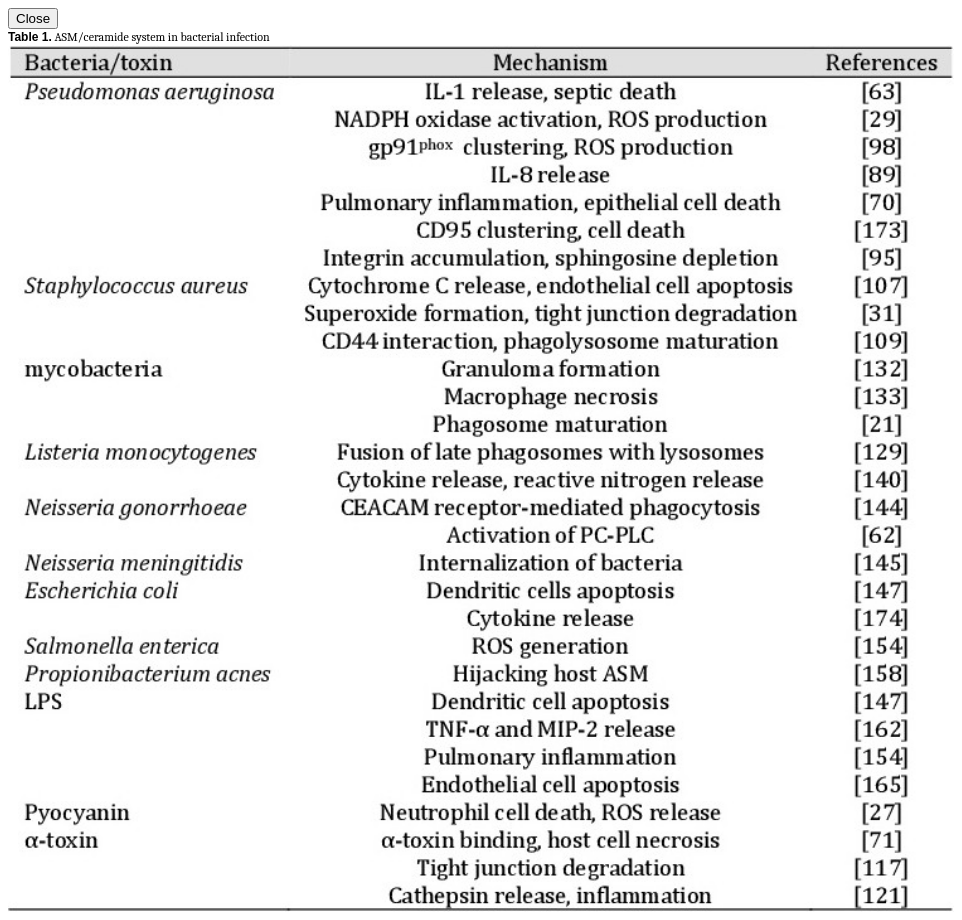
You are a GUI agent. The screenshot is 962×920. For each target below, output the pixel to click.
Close (33, 18)
